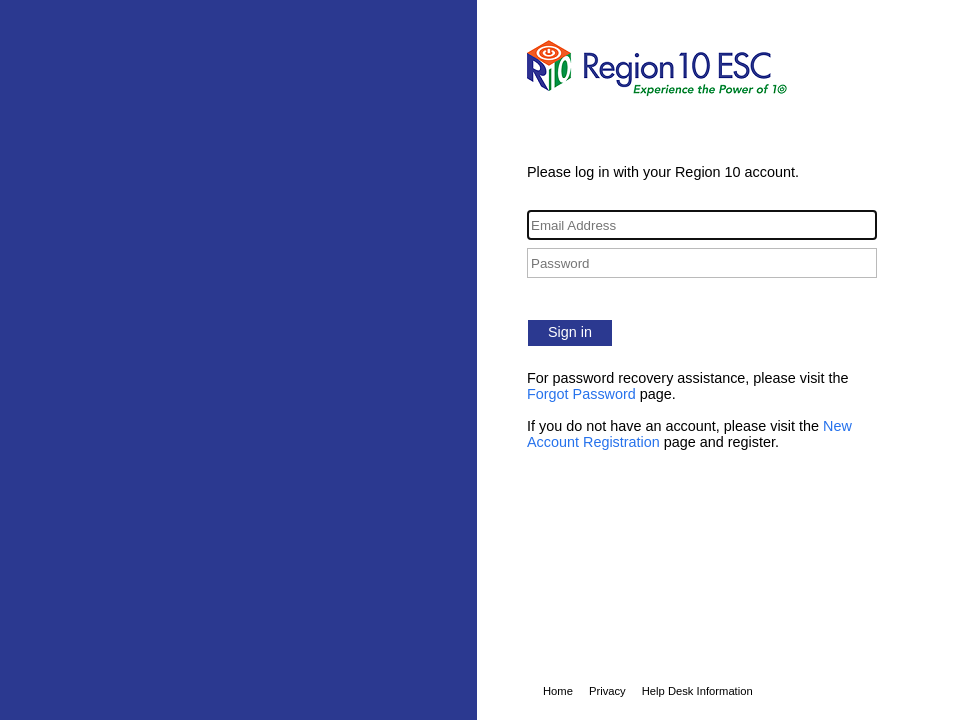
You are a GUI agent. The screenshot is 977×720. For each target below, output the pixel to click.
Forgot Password (581, 394)
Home (558, 691)
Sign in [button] (570, 332)
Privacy (607, 691)
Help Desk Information (697, 691)
